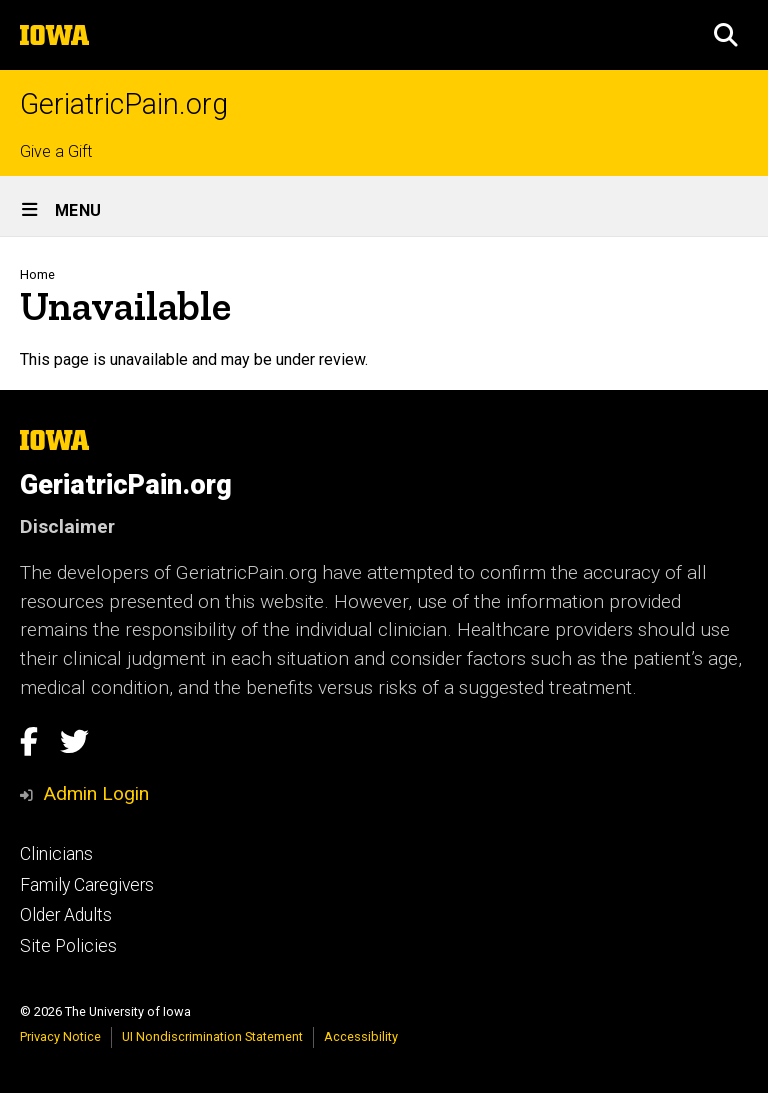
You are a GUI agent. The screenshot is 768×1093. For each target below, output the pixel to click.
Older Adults (66, 915)
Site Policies (68, 946)
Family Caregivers (87, 885)
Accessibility (361, 1036)
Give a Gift (56, 151)
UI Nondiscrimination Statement (212, 1036)
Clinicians (56, 854)
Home (37, 274)
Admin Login (96, 793)
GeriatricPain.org (124, 104)
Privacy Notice (60, 1036)
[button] (726, 35)
